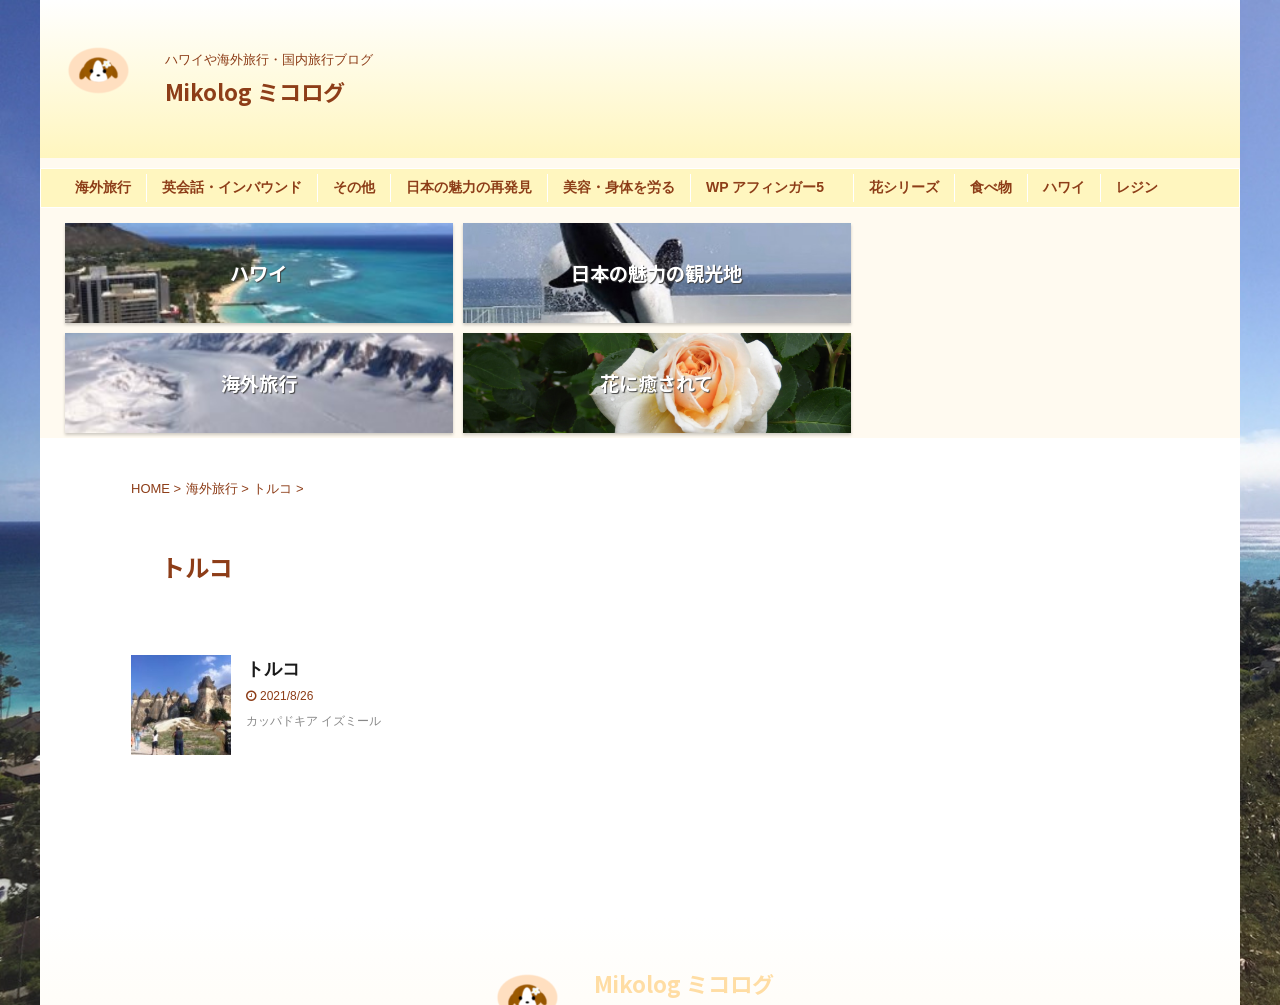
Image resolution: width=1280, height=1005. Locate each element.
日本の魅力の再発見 (469, 187)
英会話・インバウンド (232, 187)
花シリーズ (904, 187)
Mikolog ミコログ (255, 91)
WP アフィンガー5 (772, 187)
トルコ (273, 559)
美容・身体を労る (619, 187)
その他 (354, 187)
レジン (1137, 187)
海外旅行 (103, 187)
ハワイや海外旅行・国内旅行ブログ (697, 911)
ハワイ (1064, 187)
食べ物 (991, 187)
